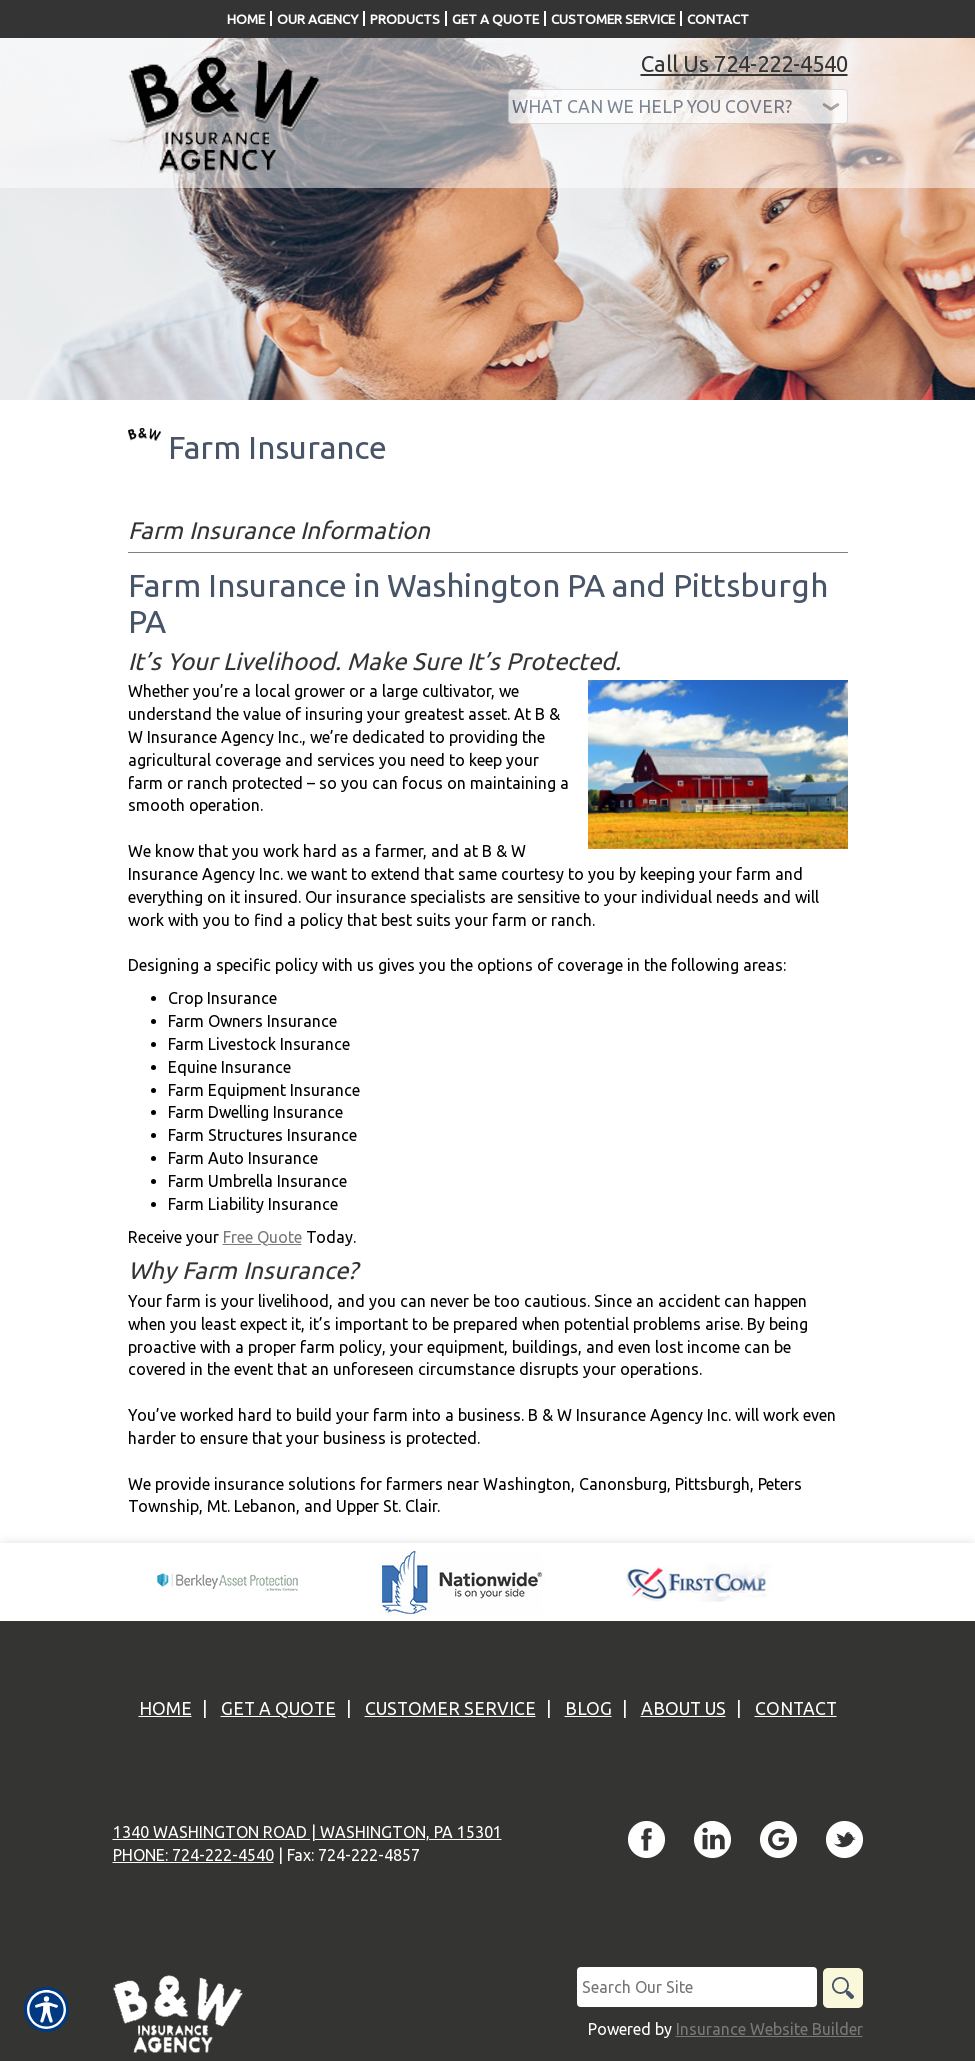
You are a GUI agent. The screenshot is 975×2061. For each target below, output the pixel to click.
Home (165, 1708)
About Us (683, 1708)
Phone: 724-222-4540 (193, 1855)
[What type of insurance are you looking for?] (678, 106)
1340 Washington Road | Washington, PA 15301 (307, 1832)
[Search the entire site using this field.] (697, 1987)
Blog (588, 1708)
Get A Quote (278, 1708)
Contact (796, 1708)
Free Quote (262, 1237)
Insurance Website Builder (769, 2029)
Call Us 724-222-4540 (744, 63)
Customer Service (450, 1708)
